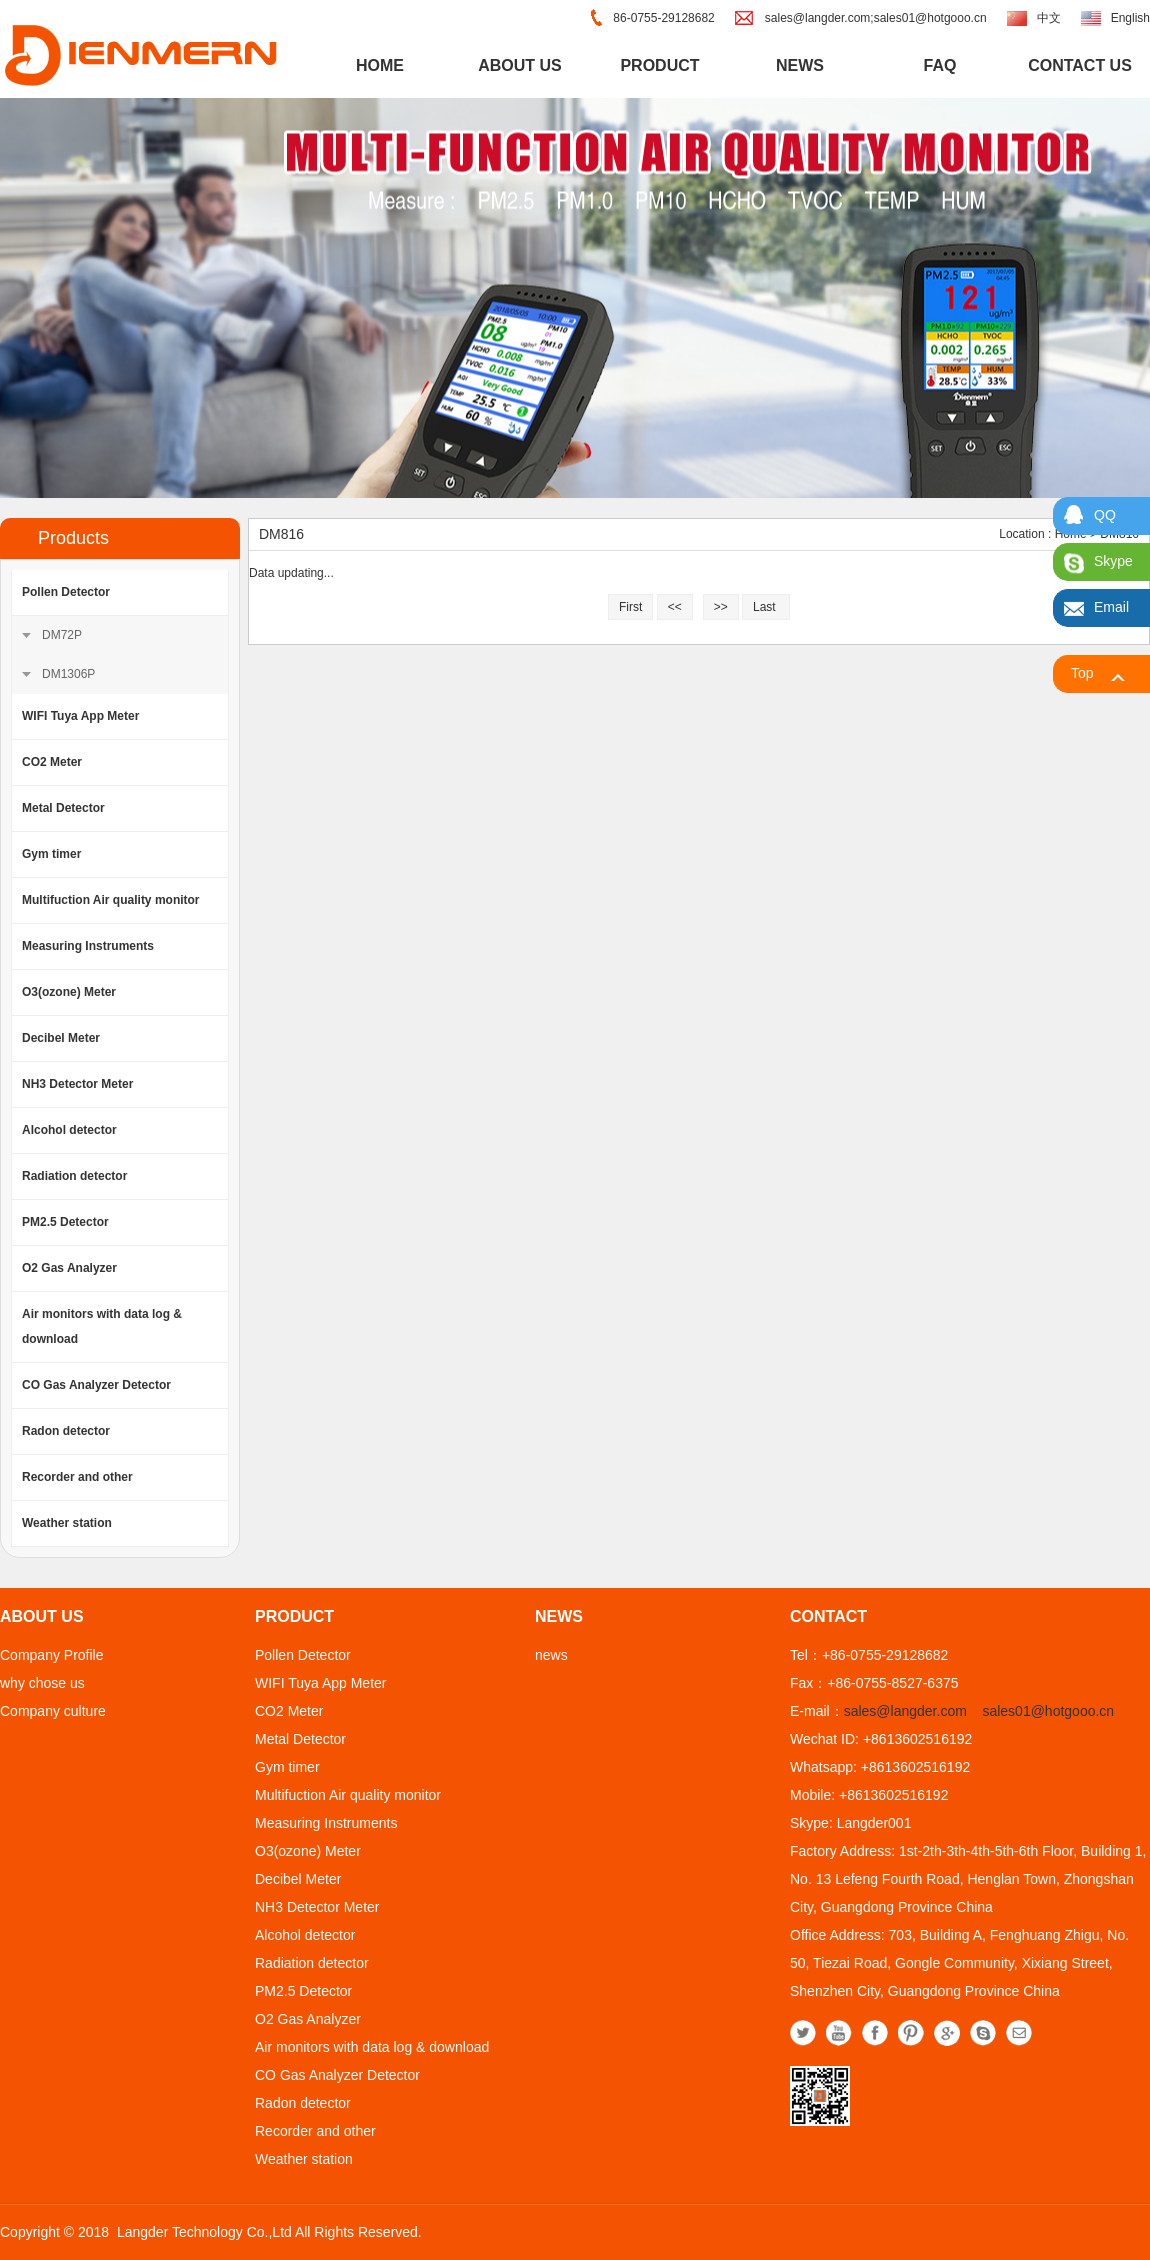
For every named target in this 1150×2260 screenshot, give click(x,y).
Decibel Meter (61, 1038)
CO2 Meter (52, 762)
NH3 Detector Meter (77, 1084)
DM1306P (68, 674)
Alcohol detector (69, 1130)
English (1130, 18)
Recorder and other (77, 1477)
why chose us (42, 1683)
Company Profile (52, 1655)
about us (520, 65)
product (659, 65)
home (380, 65)
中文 (1049, 18)
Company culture (53, 1711)
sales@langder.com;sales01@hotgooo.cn (876, 18)
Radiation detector (74, 1176)
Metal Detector (63, 808)
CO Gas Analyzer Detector (96, 1385)
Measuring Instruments (88, 946)
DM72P (62, 635)
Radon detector (66, 1431)
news (800, 65)
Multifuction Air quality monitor (111, 900)
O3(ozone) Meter (69, 992)
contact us (1080, 65)
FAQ (940, 65)
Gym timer (51, 854)
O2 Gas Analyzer (69, 1268)
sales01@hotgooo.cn (1048, 1711)
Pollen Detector (66, 592)
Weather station (67, 1523)
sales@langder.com (905, 1711)
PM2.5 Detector (65, 1222)
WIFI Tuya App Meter (80, 716)
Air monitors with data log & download (102, 1326)
